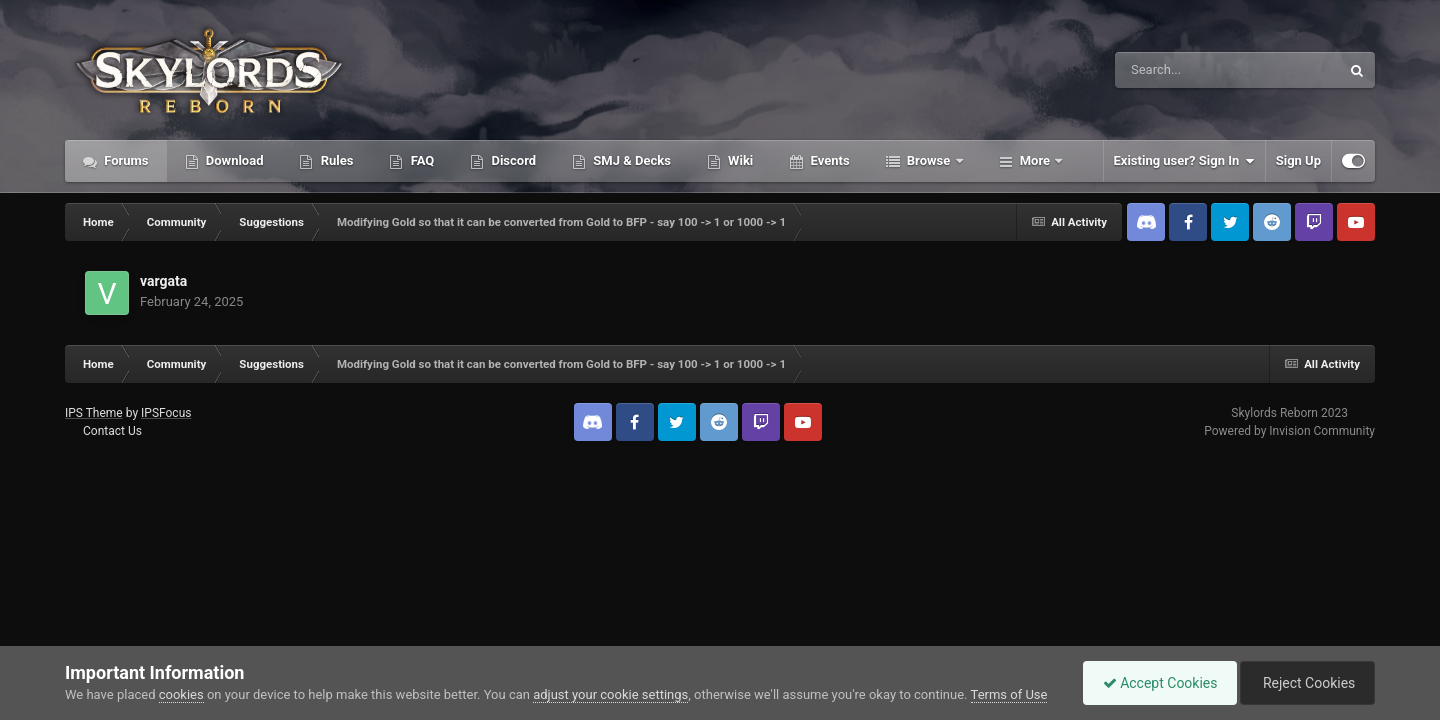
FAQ (420, 160)
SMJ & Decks (630, 160)
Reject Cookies (1306, 683)
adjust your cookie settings (610, 694)
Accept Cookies (1155, 683)
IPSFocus (166, 413)
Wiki (739, 160)
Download (233, 160)
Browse (929, 160)
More (1035, 160)
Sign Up (1298, 160)
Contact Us (112, 431)
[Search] (1177, 70)
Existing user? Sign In (1184, 161)
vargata (163, 281)
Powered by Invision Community (1289, 431)
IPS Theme (94, 413)
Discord (512, 160)
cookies (181, 694)
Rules (335, 160)
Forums (125, 160)
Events (828, 160)
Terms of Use (1009, 694)
